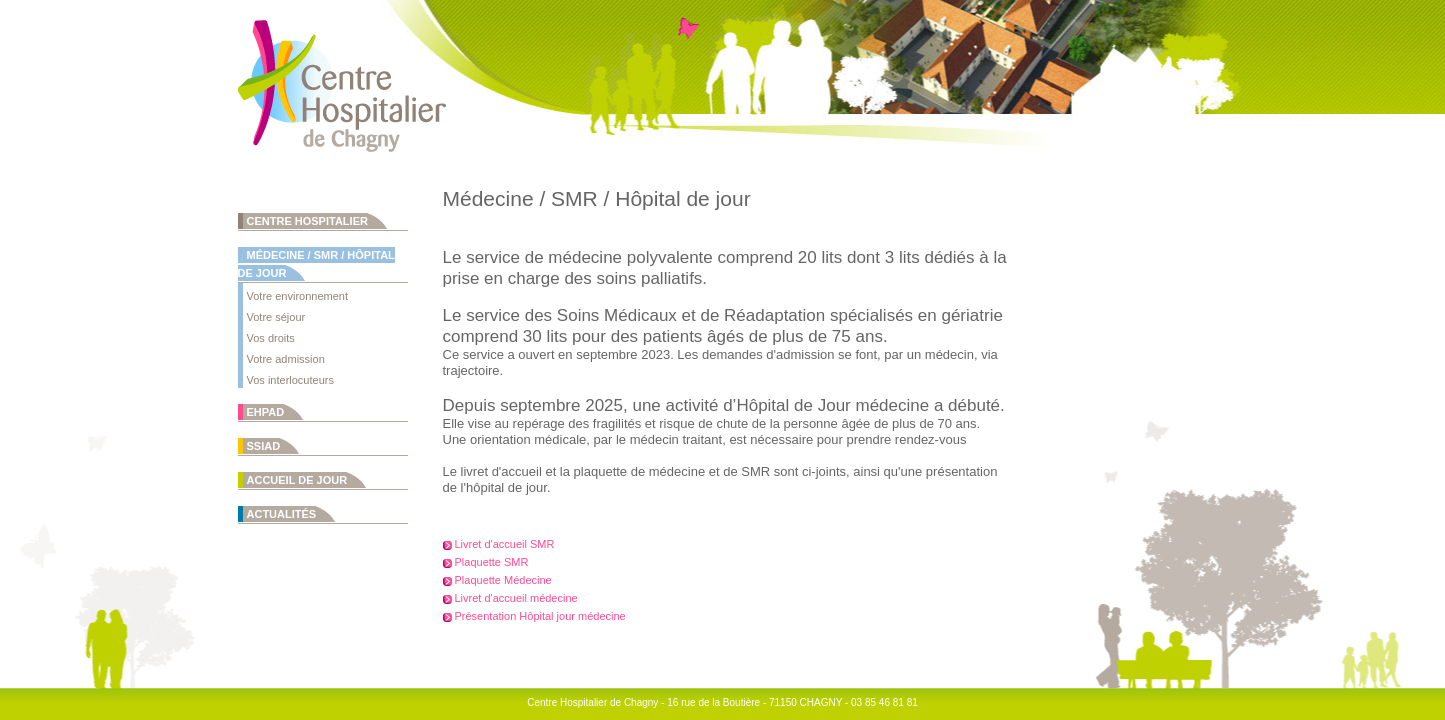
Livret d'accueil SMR (505, 544)
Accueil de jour (297, 480)
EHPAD (266, 412)
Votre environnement (298, 296)
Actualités (282, 514)
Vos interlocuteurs (290, 380)
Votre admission (286, 359)
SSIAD (264, 446)
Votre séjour (276, 317)
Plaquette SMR (492, 562)
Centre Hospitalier (307, 221)
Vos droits (271, 338)
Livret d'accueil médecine (516, 598)
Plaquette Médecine (503, 580)
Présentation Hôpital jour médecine (540, 616)
